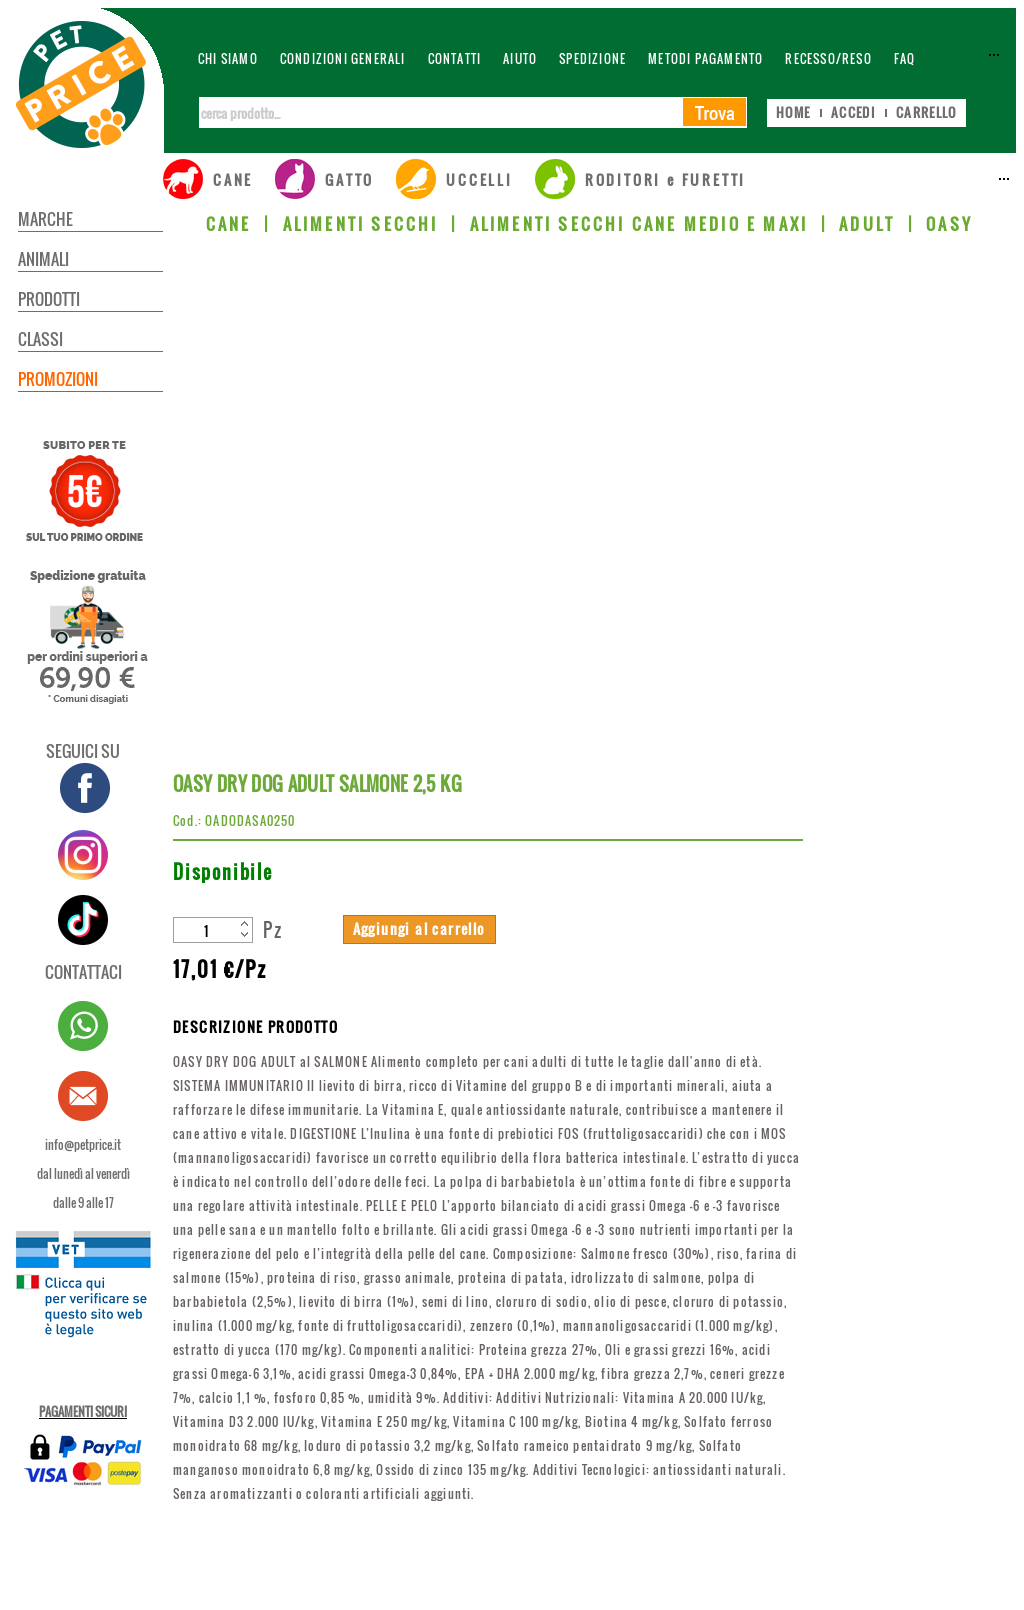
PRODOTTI (49, 299)
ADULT (867, 224)
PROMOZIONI (58, 379)
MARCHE (45, 219)
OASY (949, 224)
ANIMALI (43, 259)
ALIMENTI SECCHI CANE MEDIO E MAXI (639, 224)
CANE (229, 224)
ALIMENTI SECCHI (361, 224)
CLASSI (40, 339)
